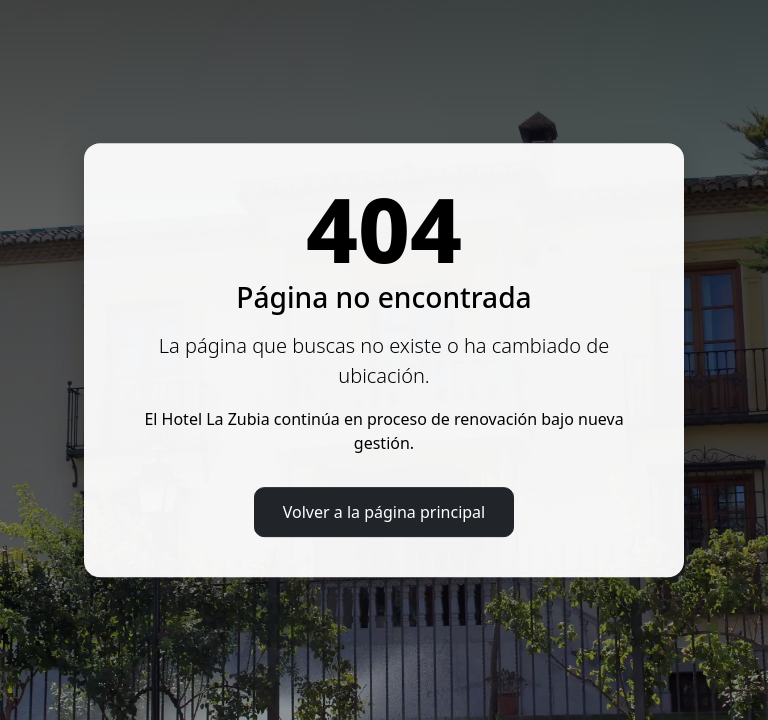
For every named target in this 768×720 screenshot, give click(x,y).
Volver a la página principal (384, 512)
